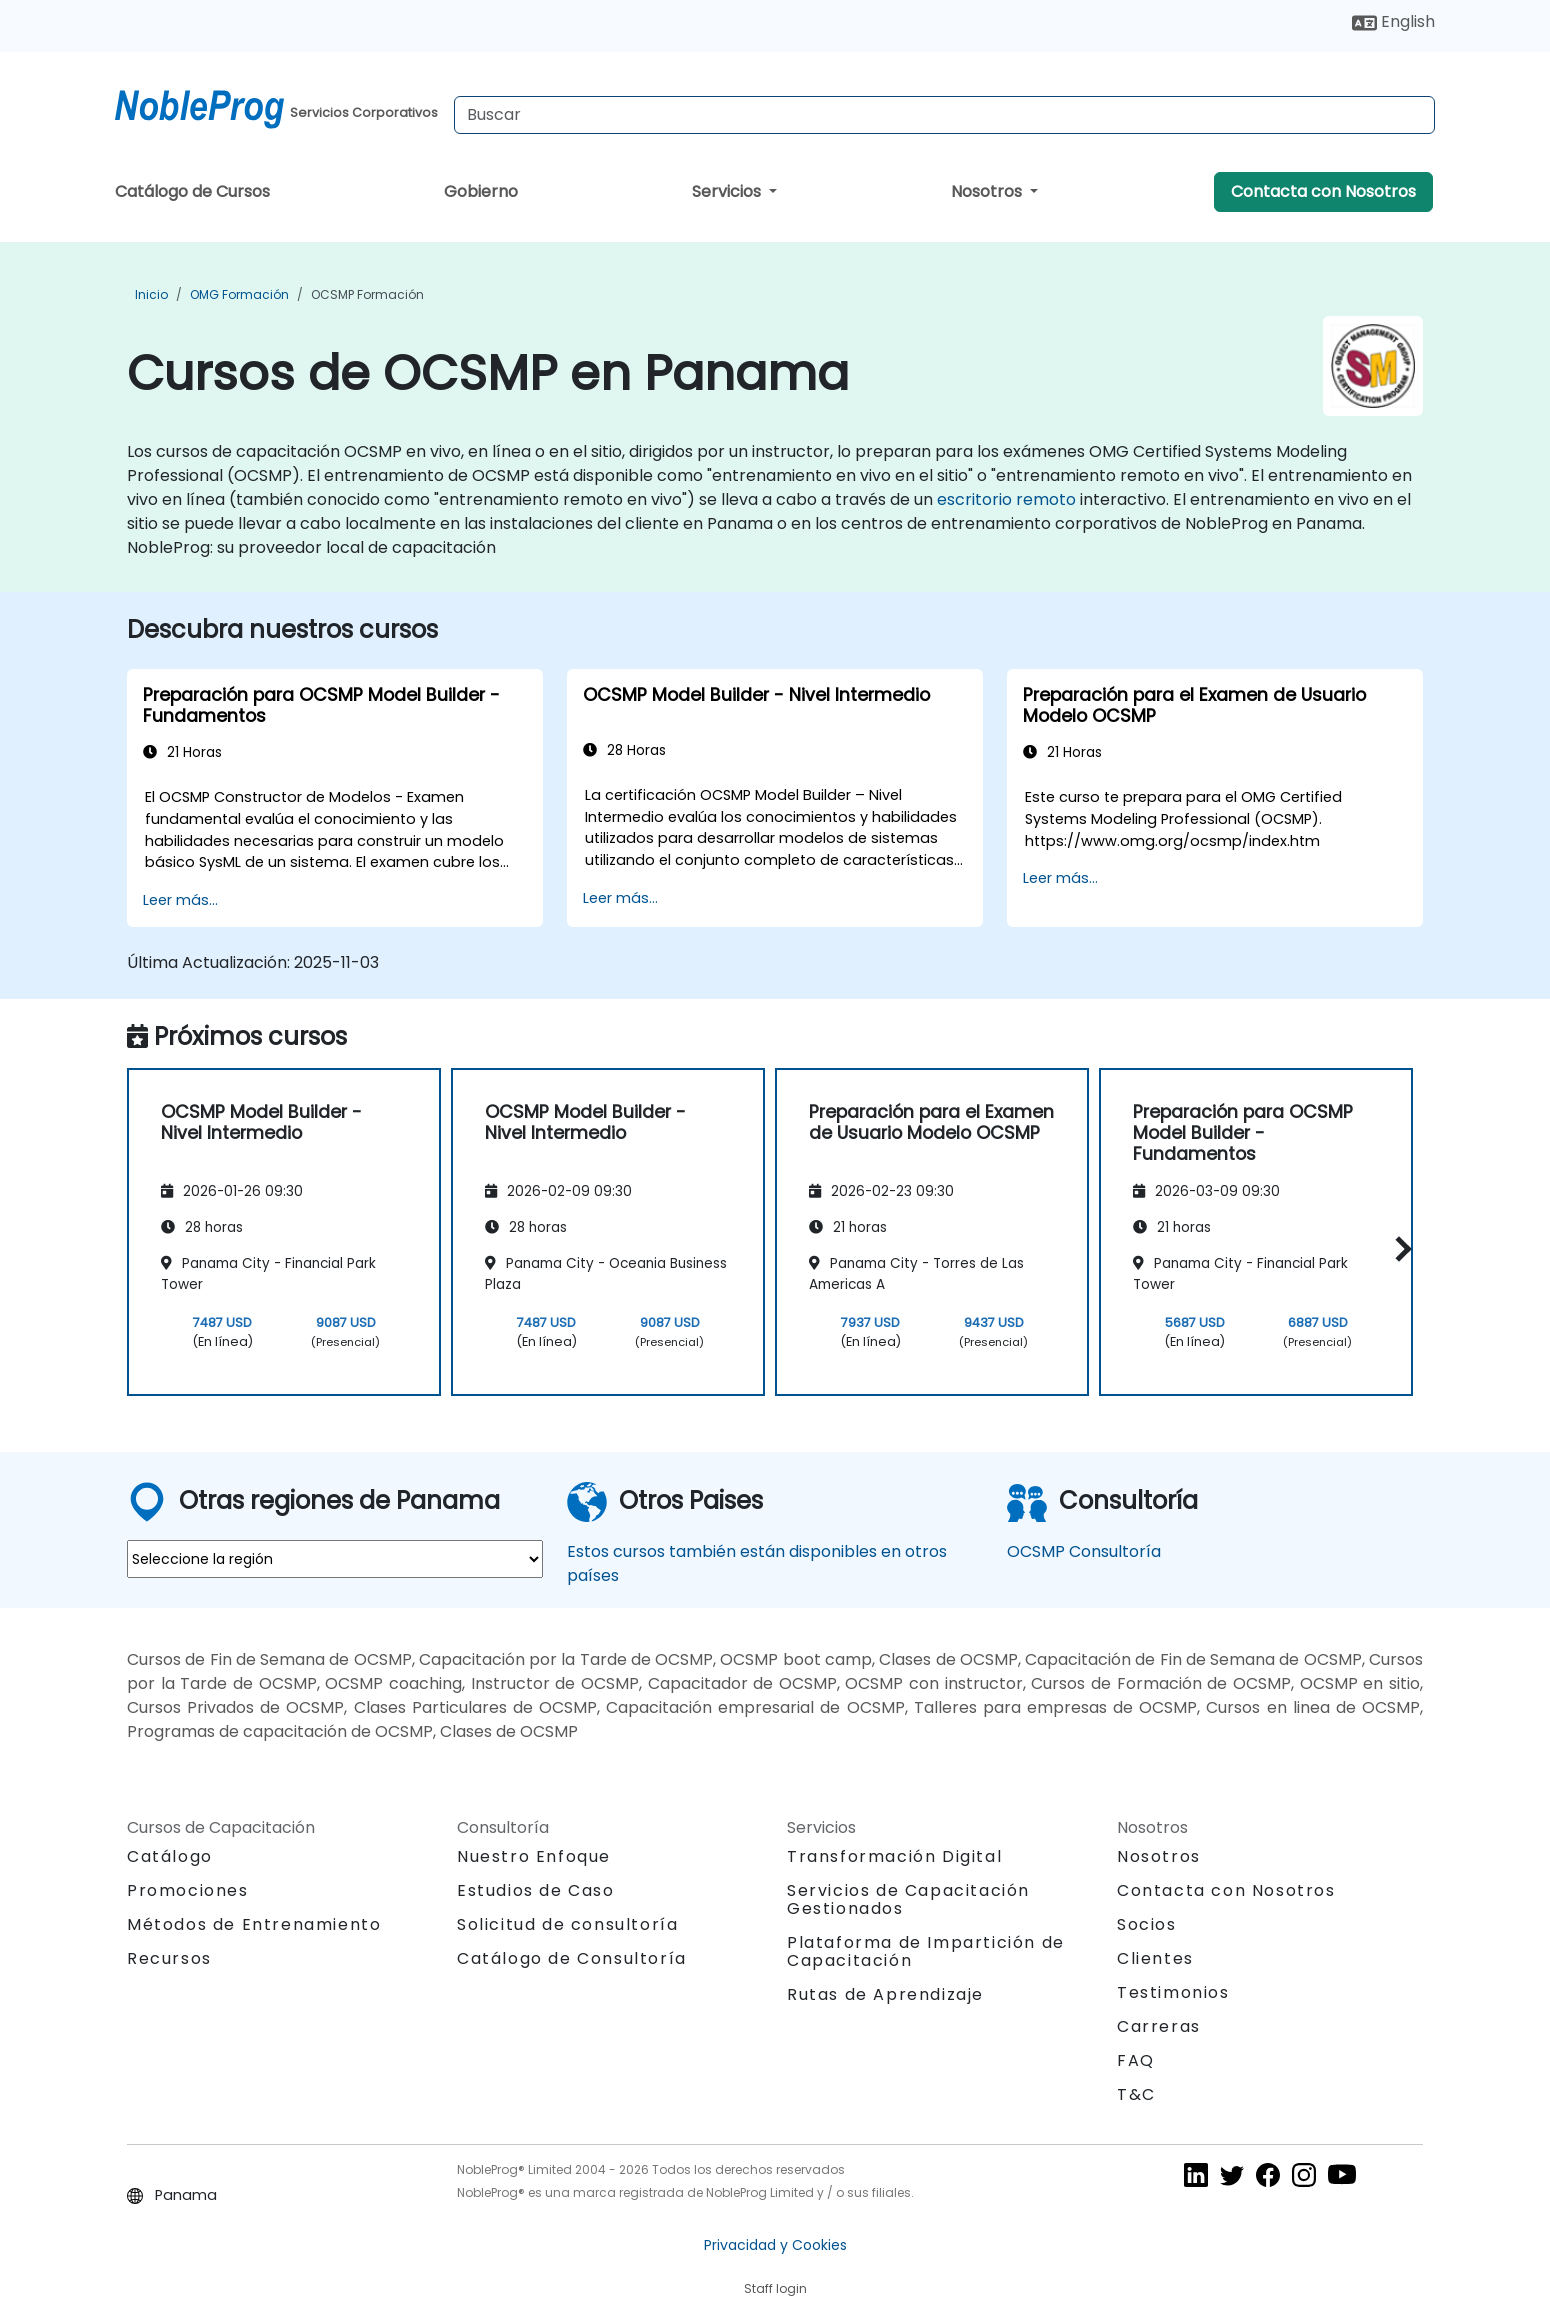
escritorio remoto (1006, 499)
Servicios (728, 191)
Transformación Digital (894, 1856)
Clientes (1155, 1958)
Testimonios (1173, 1992)
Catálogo (170, 1856)
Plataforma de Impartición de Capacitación (926, 1951)
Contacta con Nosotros (1323, 191)
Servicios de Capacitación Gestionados (908, 1899)
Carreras (1159, 2026)
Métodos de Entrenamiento (254, 1924)
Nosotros (988, 191)
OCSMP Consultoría (1084, 1551)
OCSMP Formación (367, 294)
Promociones (188, 1890)
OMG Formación (239, 294)
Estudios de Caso (536, 1890)
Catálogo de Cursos (192, 191)
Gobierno (481, 191)
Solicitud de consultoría (567, 1925)
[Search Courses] (944, 115)
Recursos (169, 1958)
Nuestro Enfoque (534, 1856)
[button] (1398, 1248)
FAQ (1136, 2060)
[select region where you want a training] (335, 1559)
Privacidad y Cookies (775, 2245)
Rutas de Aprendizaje (885, 1994)
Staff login (775, 2288)
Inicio (151, 294)
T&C (1136, 2094)
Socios (1147, 1924)
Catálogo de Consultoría (572, 1958)
